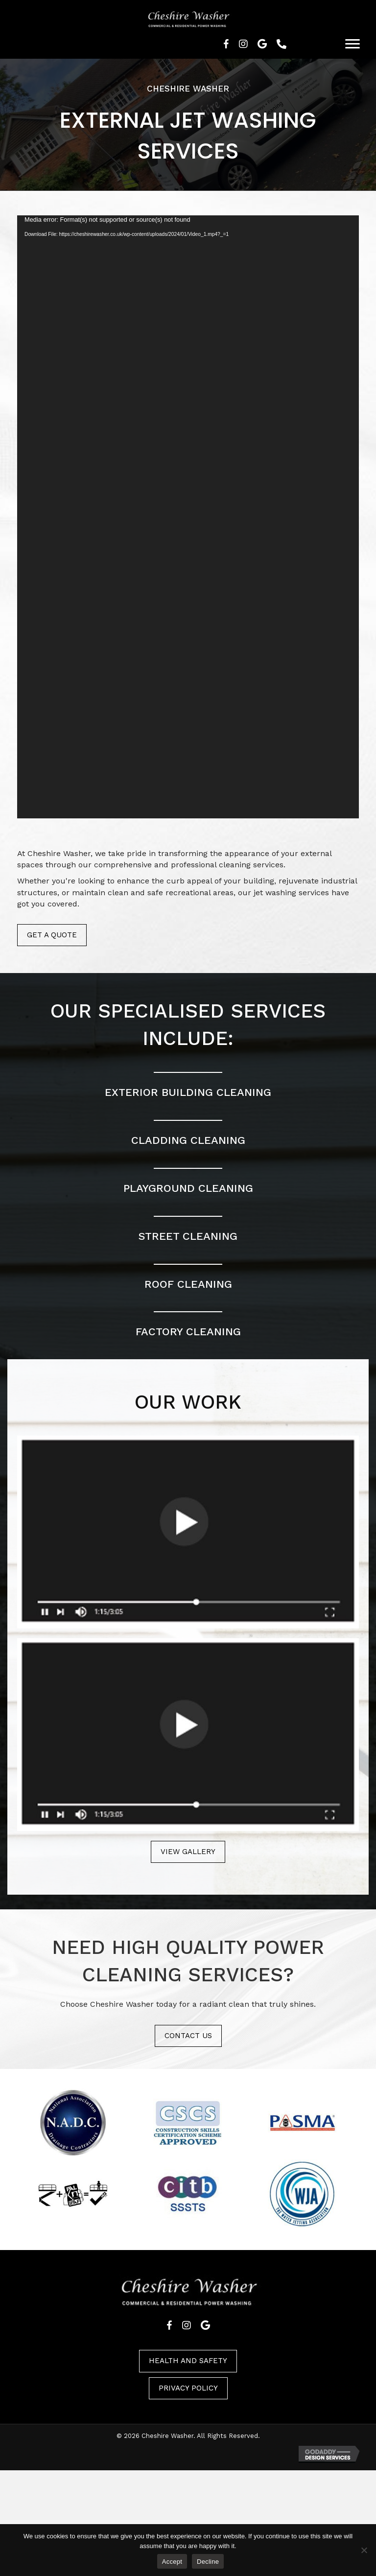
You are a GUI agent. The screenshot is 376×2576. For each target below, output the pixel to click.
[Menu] (352, 44)
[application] (188, 516)
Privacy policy (188, 2388)
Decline (208, 2561)
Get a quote (52, 934)
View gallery (188, 1851)
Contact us (188, 2035)
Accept (172, 2561)
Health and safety (188, 2360)
